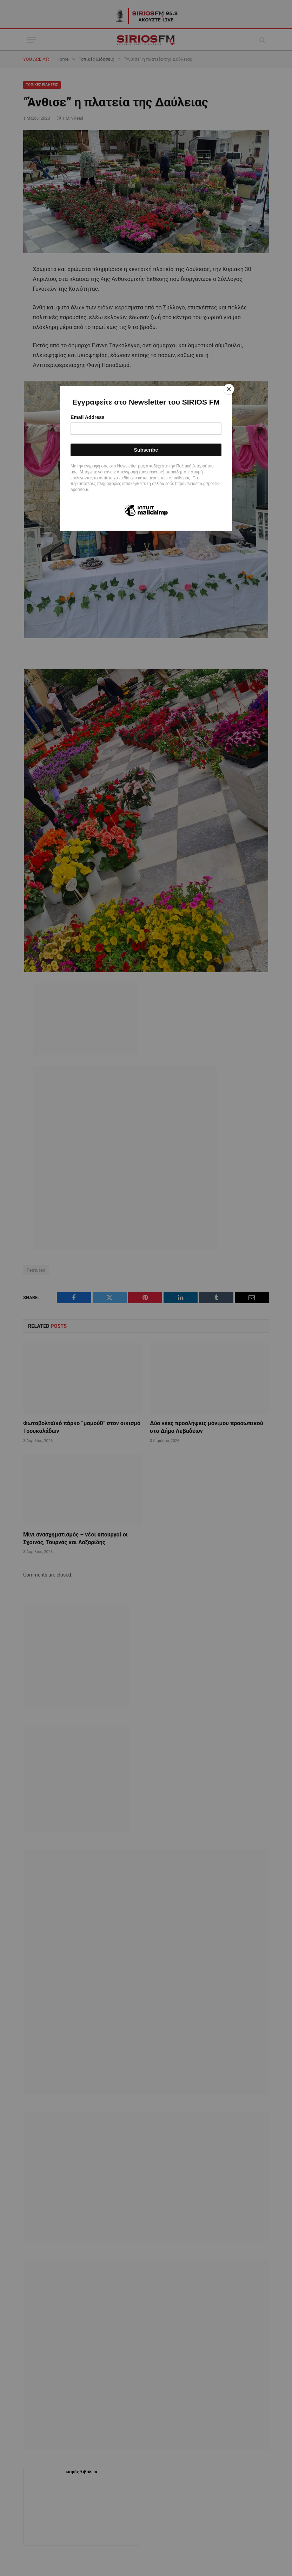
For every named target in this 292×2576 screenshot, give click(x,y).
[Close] (230, 388)
